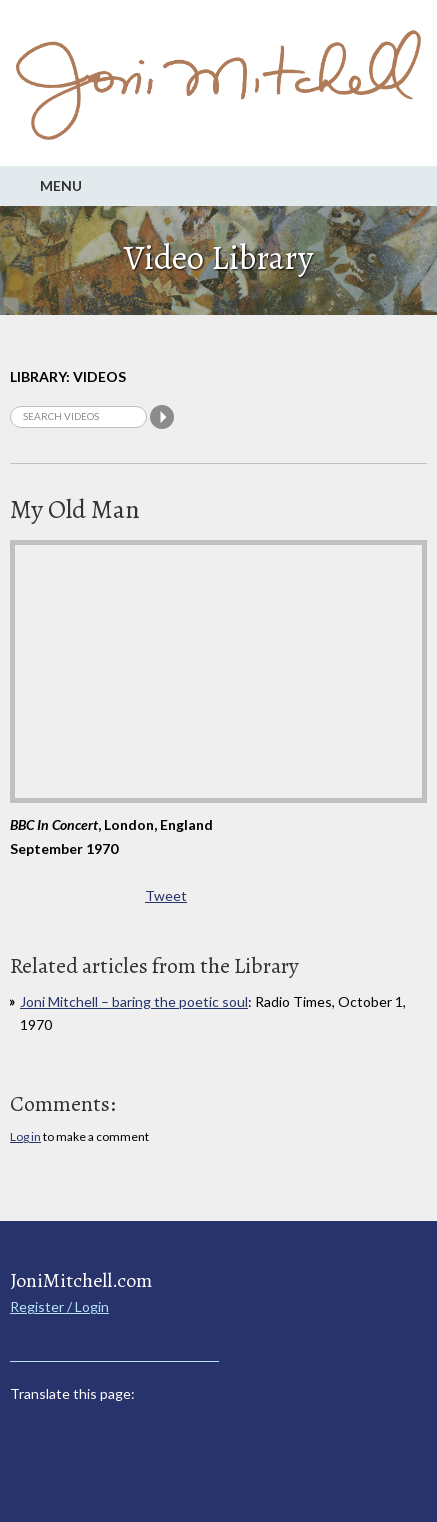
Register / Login (59, 1306)
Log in (25, 1136)
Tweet (166, 895)
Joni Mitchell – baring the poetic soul (134, 1001)
